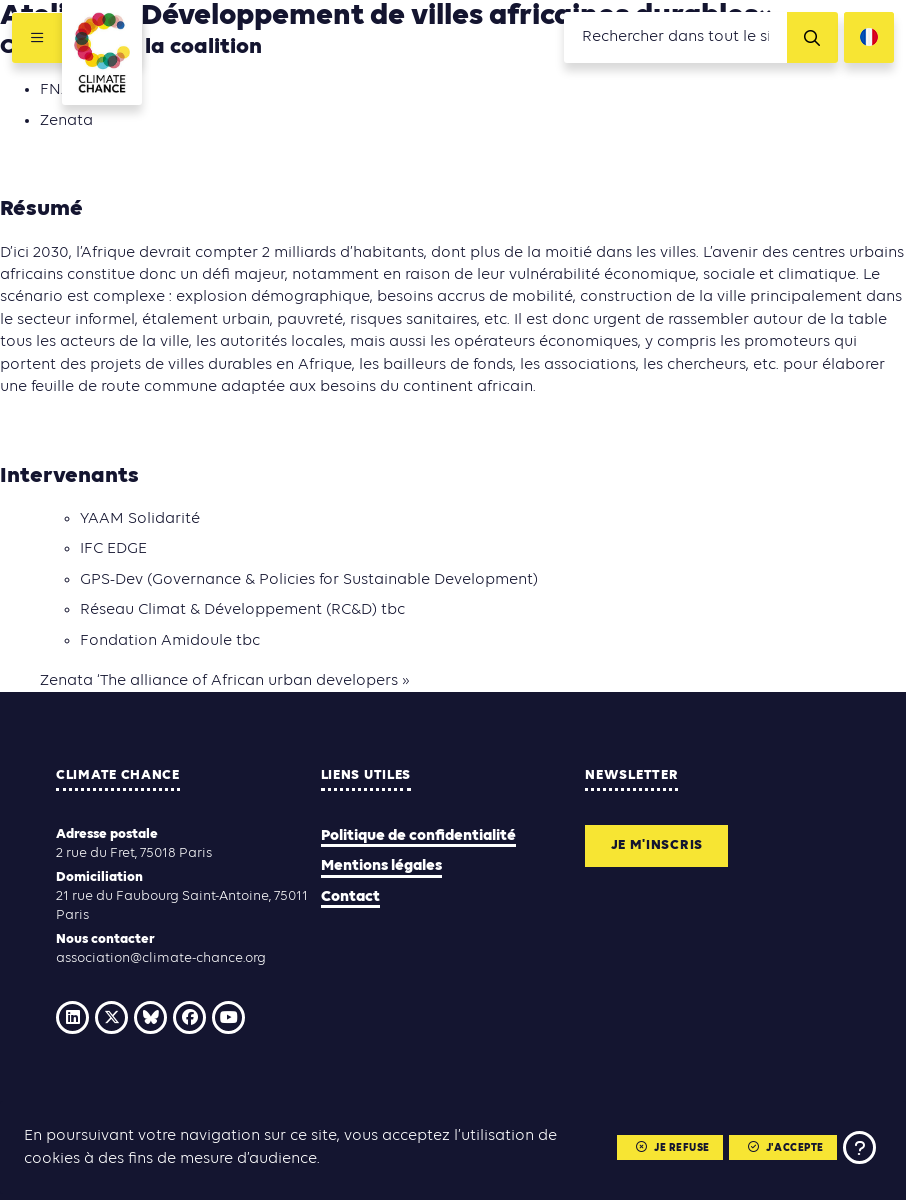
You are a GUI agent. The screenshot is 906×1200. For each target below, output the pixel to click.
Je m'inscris (657, 845)
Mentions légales (381, 866)
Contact (350, 897)
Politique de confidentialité (418, 836)
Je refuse (673, 1148)
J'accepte (786, 1148)
